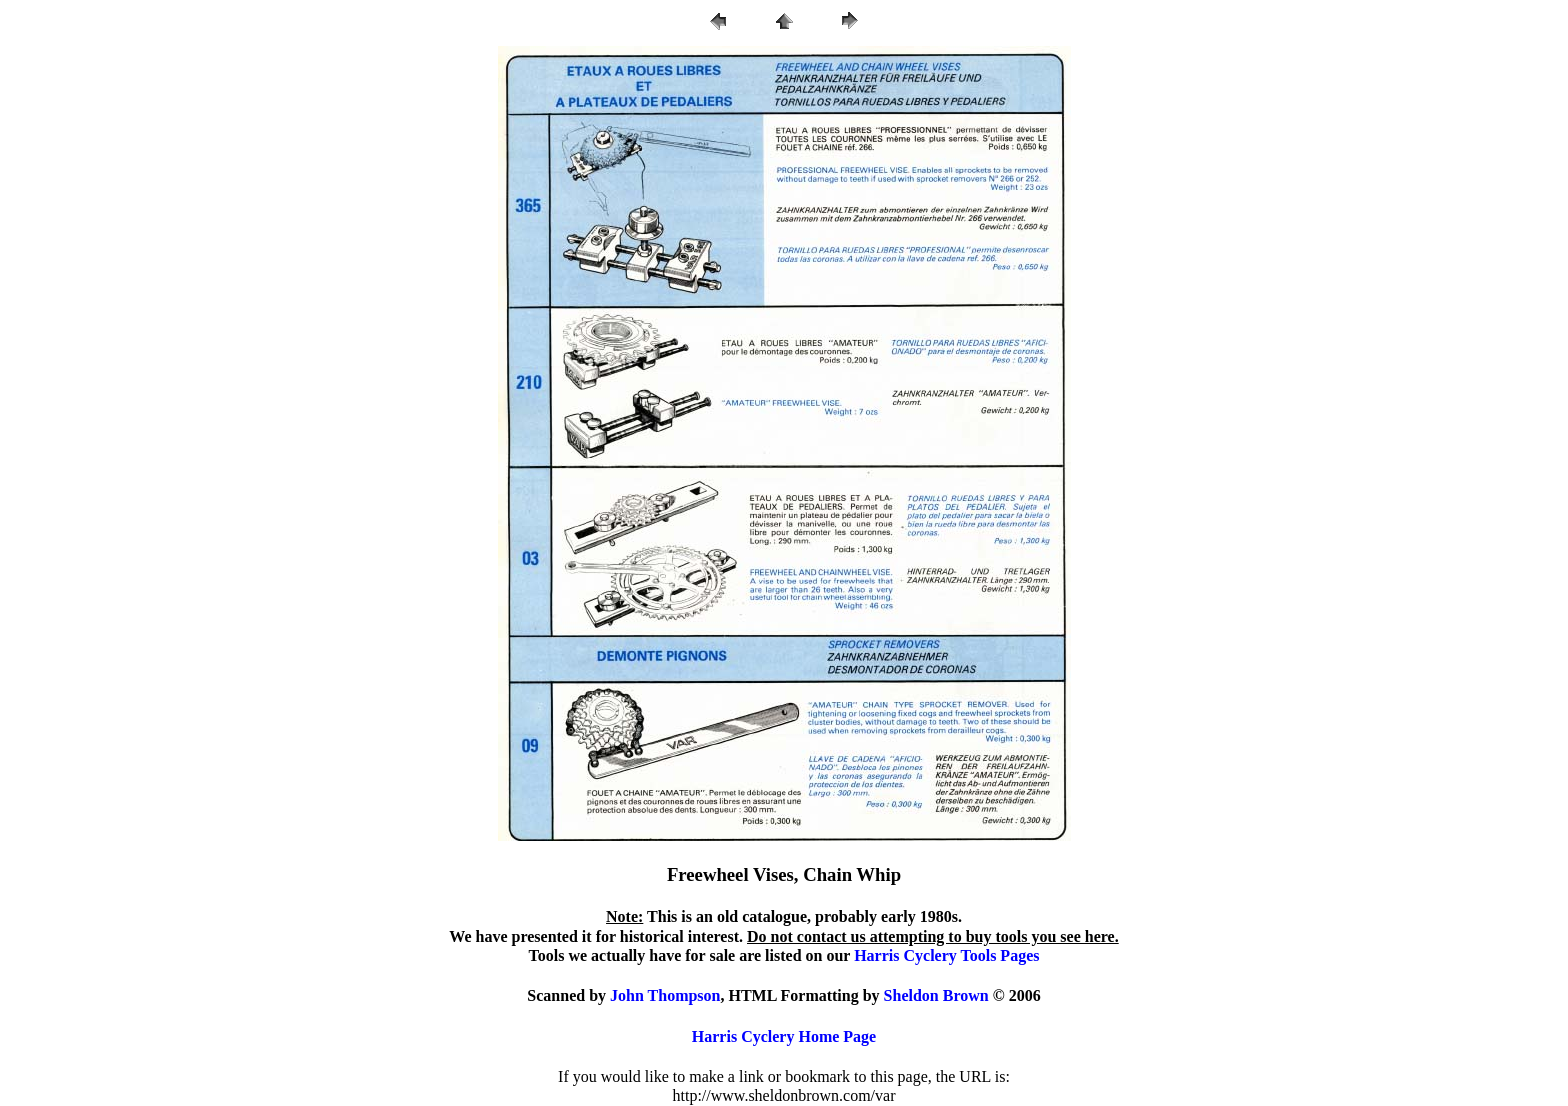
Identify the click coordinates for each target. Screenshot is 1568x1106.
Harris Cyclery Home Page (784, 1036)
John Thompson (665, 995)
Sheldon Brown (936, 995)
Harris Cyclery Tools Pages (946, 955)
